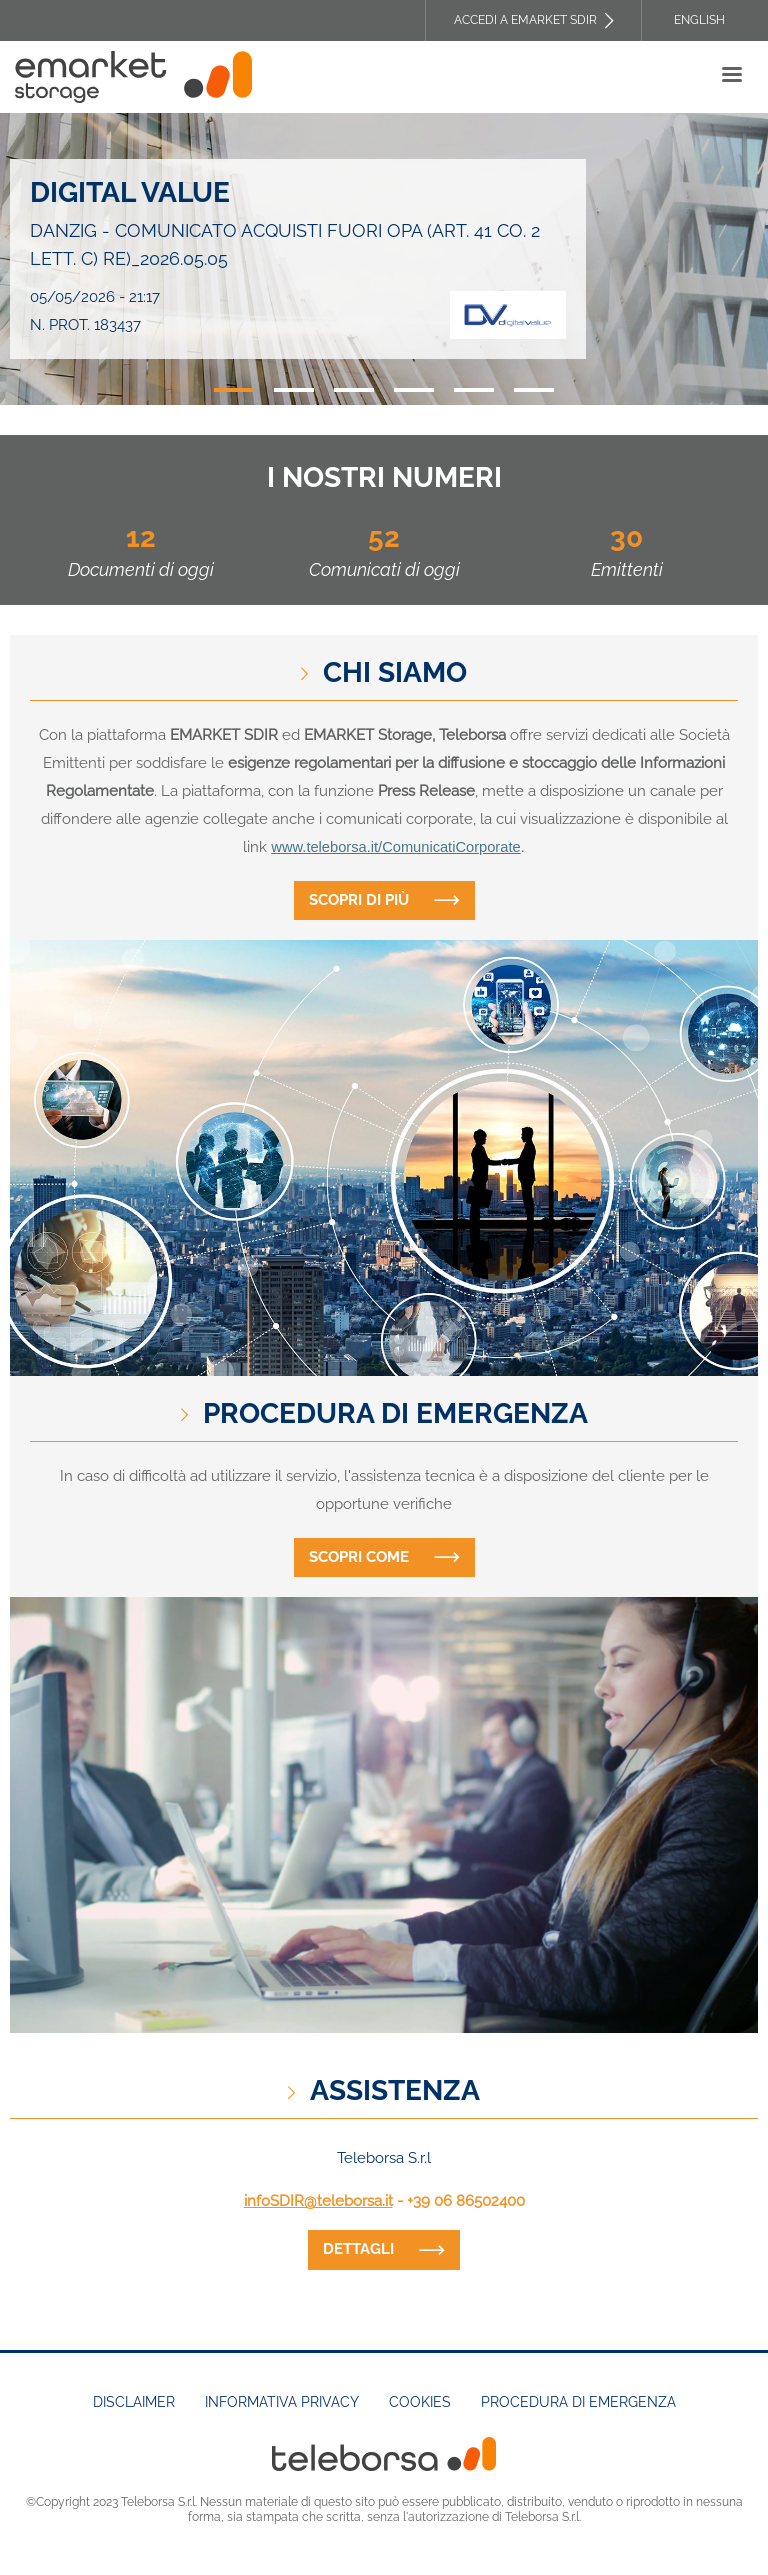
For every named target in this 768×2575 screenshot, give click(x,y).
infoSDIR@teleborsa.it (318, 2201)
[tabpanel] (384, 259)
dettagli (358, 2249)
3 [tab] (354, 390)
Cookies (420, 2402)
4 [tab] (414, 390)
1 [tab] (234, 390)
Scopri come (359, 1557)
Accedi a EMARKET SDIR (525, 20)
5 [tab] (474, 390)
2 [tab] (294, 390)
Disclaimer (134, 2402)
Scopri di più (359, 900)
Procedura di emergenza (578, 2402)
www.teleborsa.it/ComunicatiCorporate (395, 847)
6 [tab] (534, 390)
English (699, 20)
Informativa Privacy (282, 2402)
